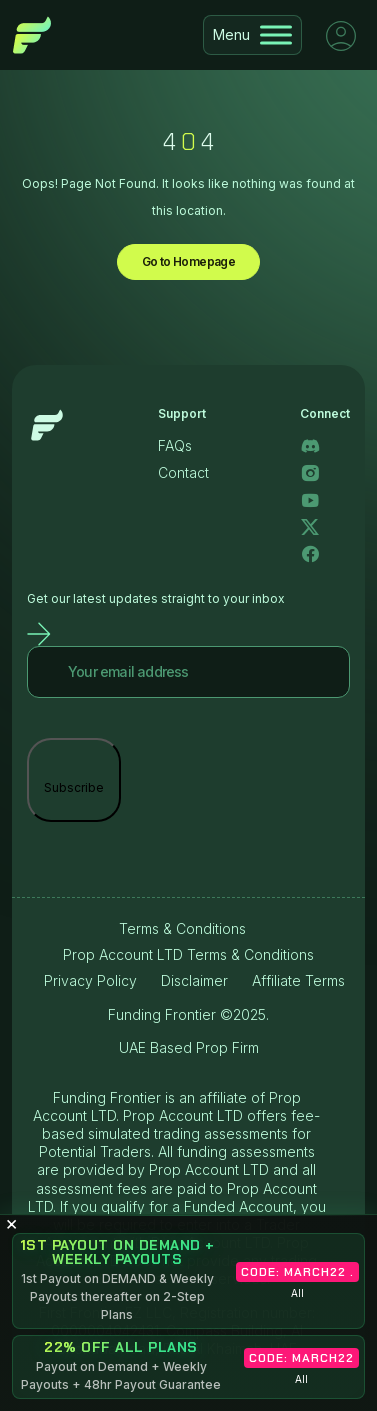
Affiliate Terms (298, 980)
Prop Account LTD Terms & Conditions (188, 954)
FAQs (175, 445)
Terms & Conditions (182, 928)
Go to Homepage (189, 261)
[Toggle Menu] (276, 34)
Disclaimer (194, 980)
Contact (183, 472)
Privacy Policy (90, 980)
